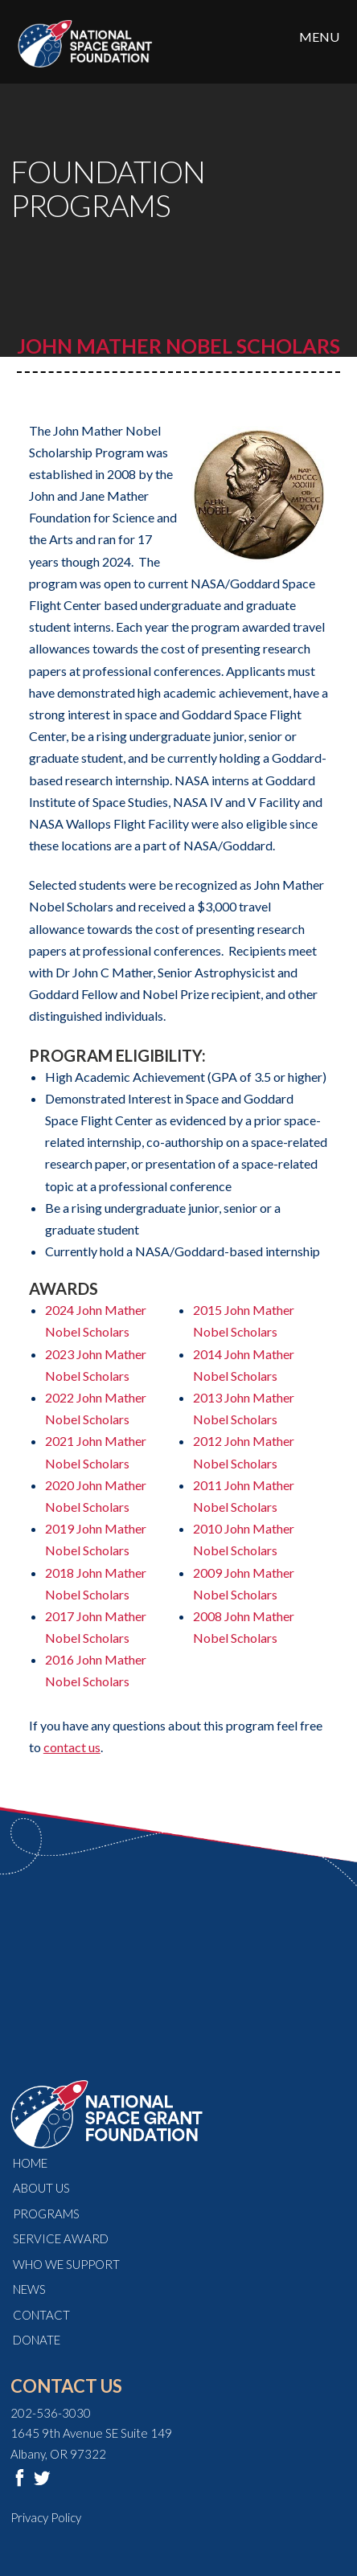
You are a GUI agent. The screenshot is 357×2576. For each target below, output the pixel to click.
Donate (36, 2339)
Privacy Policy (45, 2517)
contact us (72, 1747)
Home (30, 2163)
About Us (41, 2188)
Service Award (61, 2238)
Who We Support (66, 2264)
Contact (41, 2315)
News (29, 2289)
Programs (46, 2213)
